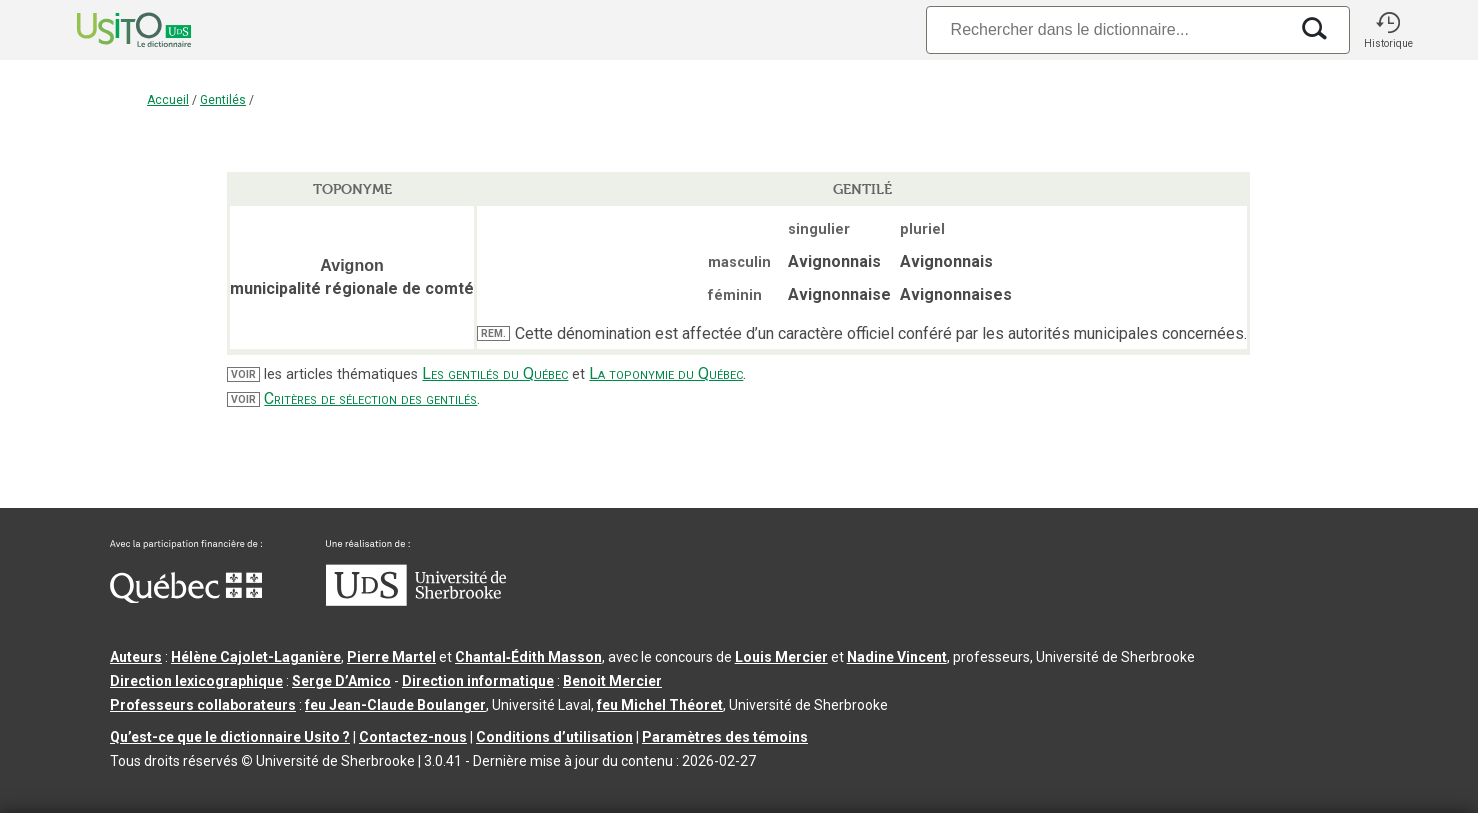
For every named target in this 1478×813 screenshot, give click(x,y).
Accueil (168, 100)
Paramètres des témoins (725, 737)
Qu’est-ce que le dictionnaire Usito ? (230, 737)
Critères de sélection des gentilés (370, 398)
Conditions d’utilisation (554, 737)
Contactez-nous (413, 737)
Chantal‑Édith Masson (528, 657)
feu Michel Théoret (660, 705)
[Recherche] (1107, 29)
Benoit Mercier (612, 681)
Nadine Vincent (897, 657)
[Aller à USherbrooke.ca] (416, 601)
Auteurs (136, 657)
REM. (493, 333)
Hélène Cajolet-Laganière (256, 657)
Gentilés (223, 100)
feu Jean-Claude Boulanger (395, 705)
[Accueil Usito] (112, 30)
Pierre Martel (391, 657)
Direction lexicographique (196, 681)
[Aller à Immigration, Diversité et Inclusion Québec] (186, 598)
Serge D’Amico (341, 681)
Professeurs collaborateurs (203, 705)
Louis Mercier (781, 657)
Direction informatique (478, 681)
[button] (1388, 30)
